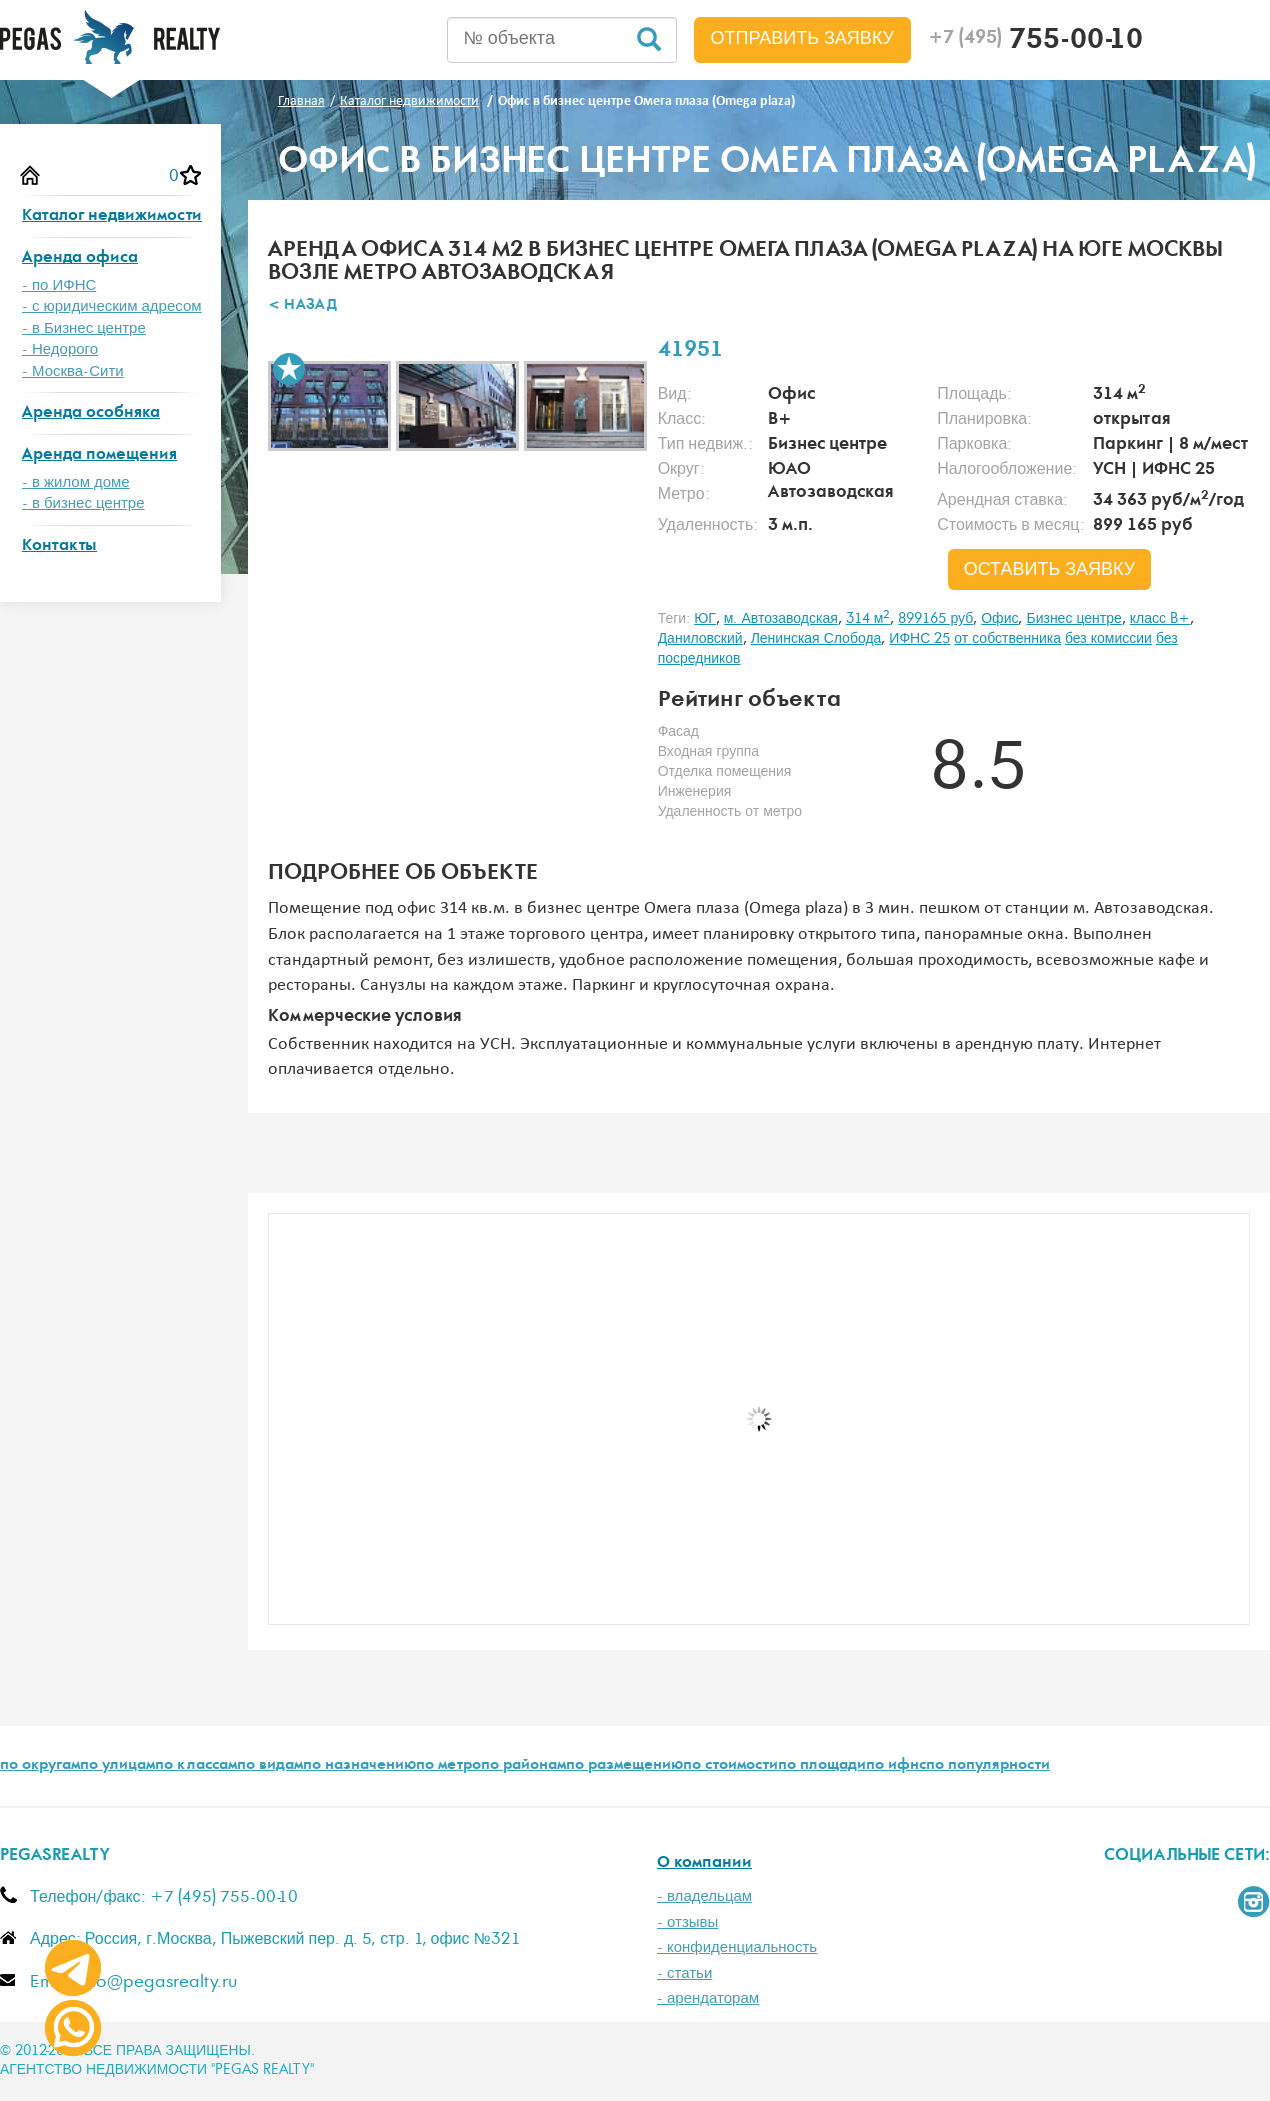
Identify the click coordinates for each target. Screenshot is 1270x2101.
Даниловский (700, 639)
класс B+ (1160, 619)
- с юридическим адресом (112, 306)
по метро (448, 1766)
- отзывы (687, 1922)
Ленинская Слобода (816, 639)
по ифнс (896, 1766)
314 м (868, 619)
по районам (523, 1766)
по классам (196, 1766)
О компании (704, 1863)
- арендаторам (708, 1998)
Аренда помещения (99, 455)
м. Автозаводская (781, 619)
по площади (822, 1766)
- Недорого (60, 349)
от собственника (1007, 639)
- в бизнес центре (83, 503)
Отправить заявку (803, 39)
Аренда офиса (80, 258)
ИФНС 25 (919, 639)
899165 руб (935, 619)
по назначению (359, 1766)
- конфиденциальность (737, 1947)
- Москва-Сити (73, 371)
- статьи (684, 1973)
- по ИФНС (59, 285)
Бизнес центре (1073, 619)
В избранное (289, 369)
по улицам (117, 1766)
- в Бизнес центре (84, 328)
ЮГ (705, 619)
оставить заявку (1050, 570)
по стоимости (730, 1766)
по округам (40, 1766)
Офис (999, 619)
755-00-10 (1035, 42)
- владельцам (704, 1896)
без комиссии (1108, 639)
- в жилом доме (76, 482)
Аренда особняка (91, 413)
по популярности (988, 1766)
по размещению (624, 1766)
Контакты (59, 546)
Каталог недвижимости (112, 216)
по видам (270, 1766)
